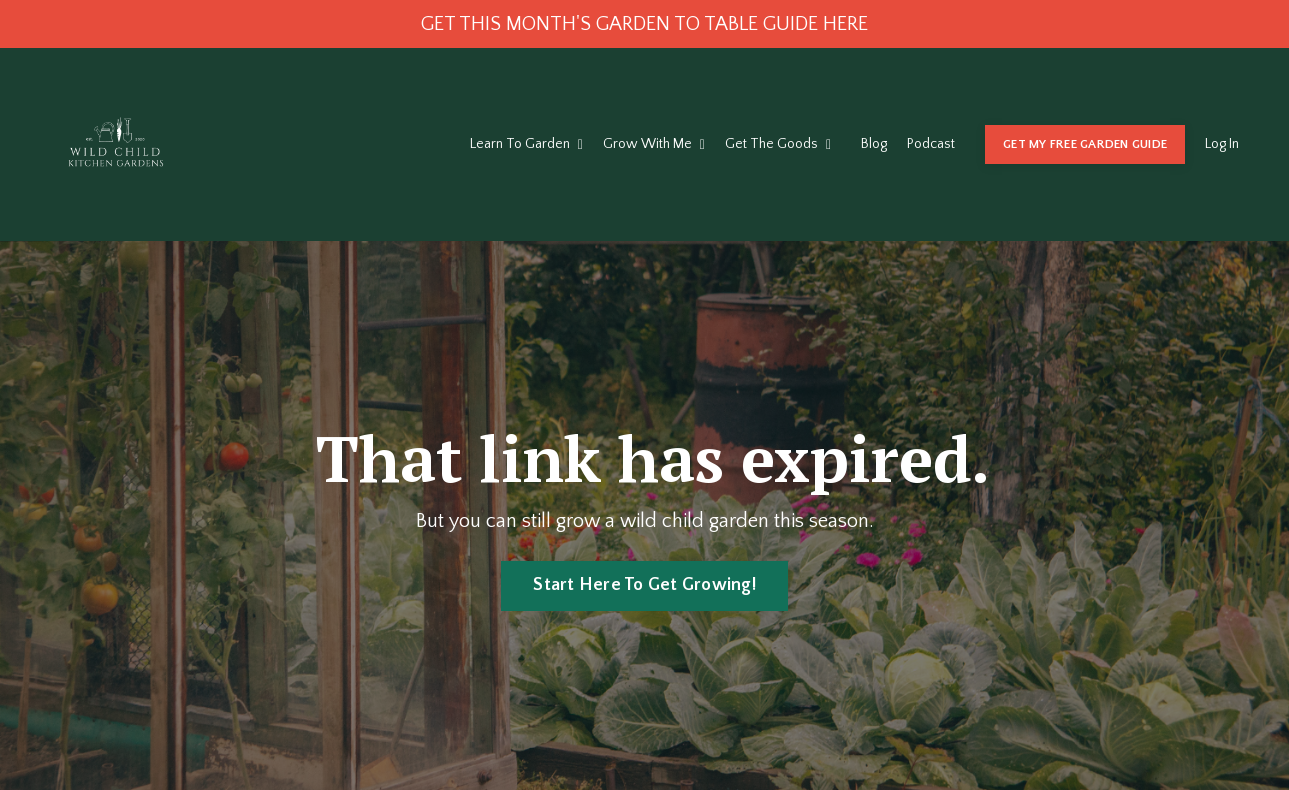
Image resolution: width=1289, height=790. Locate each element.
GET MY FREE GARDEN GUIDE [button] (1085, 144)
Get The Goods (778, 144)
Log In (1222, 144)
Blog (874, 144)
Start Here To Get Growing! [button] (644, 585)
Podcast (931, 144)
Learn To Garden (526, 144)
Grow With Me (654, 144)
